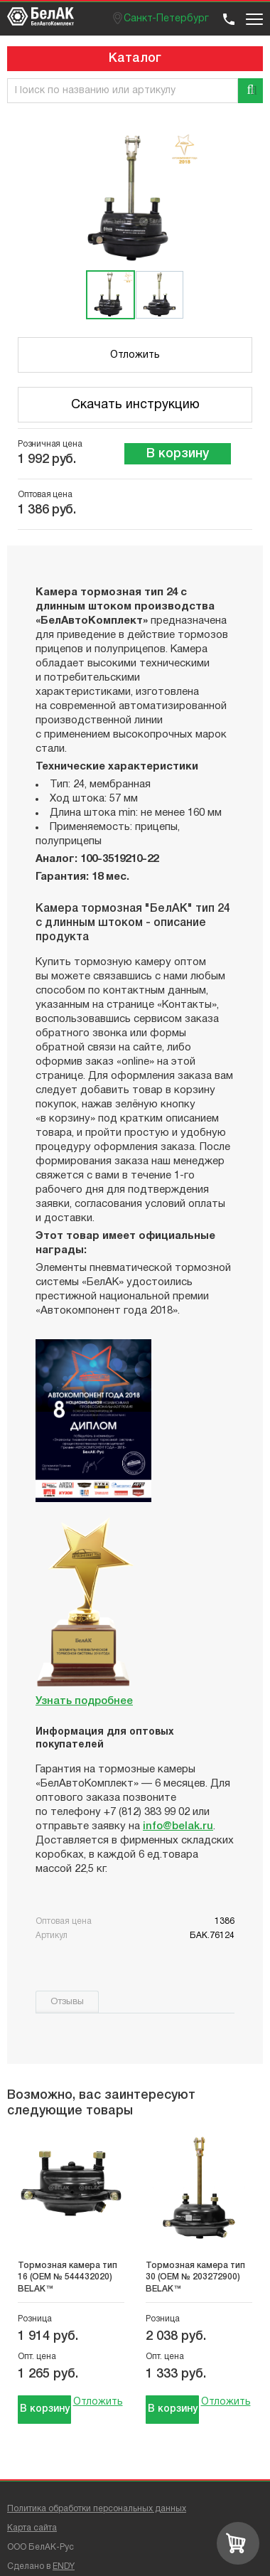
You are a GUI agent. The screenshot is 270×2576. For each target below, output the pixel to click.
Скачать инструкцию (135, 405)
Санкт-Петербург (166, 18)
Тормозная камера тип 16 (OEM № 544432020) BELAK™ (67, 2277)
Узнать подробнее (84, 1701)
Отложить (135, 355)
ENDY (64, 2566)
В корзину (177, 453)
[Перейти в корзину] (238, 2543)
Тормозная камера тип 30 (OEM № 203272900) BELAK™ (195, 2277)
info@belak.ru (178, 1826)
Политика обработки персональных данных (96, 2509)
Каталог (135, 58)
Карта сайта (32, 2528)
